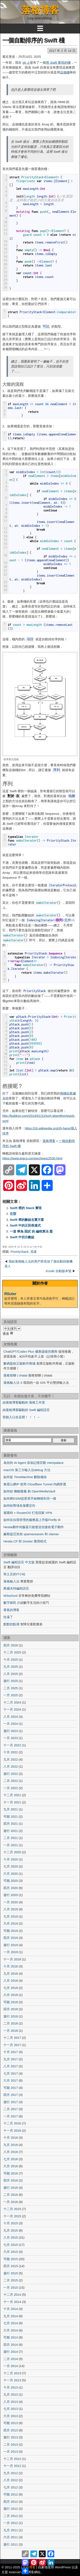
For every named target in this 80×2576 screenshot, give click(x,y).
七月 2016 (10, 2159)
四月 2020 (10, 1888)
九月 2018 (10, 1973)
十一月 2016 (12, 2130)
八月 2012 (10, 2480)
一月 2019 (10, 1952)
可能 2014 (10, 2337)
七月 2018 (10, 1988)
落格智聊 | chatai (15, 1375)
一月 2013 (10, 2451)
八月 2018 (10, 1980)
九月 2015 (10, 2230)
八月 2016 (10, 2152)
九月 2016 (10, 2145)
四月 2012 (10, 2501)
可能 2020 (10, 1880)
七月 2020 (10, 1866)
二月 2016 (10, 2194)
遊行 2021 (10, 1831)
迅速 (33, 1251)
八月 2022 (10, 1766)
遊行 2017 (10, 2102)
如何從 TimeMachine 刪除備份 (25, 1477)
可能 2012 (10, 2494)
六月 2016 (10, 2166)
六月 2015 (10, 2251)
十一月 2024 (12, 1709)
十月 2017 (10, 2052)
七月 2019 (10, 1916)
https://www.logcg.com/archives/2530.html (32, 1158)
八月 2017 (10, 2066)
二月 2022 (10, 1781)
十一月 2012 (12, 2466)
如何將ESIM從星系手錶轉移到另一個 (29, 1498)
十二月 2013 (12, 2373)
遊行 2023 (10, 1731)
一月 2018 (10, 2030)
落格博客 (40, 10)
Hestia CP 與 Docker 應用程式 (25, 1541)
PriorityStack (19, 1251)
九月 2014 (10, 2316)
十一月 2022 (12, 1745)
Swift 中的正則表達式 (25, 1225)
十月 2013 (10, 2387)
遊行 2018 (10, 2016)
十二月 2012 (12, 2459)
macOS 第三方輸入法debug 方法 (26, 1470)
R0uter (10, 1294)
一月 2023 (10, 1738)
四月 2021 (10, 1823)
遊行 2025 (10, 1681)
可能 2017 (10, 2087)
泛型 (13, 1213)
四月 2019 (10, 1938)
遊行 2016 (10, 2187)
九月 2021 (10, 1809)
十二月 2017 (12, 2037)
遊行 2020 (10, 1895)
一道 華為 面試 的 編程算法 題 (31, 1231)
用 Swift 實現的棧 (58, 62)
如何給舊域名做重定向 (19, 1505)
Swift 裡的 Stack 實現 (26, 1208)
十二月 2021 (12, 1795)
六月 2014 (10, 2330)
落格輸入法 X (12, 1382)
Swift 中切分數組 (22, 1237)
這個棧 (65, 72)
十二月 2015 (12, 2209)
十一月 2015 (12, 2216)
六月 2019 (10, 1923)
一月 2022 (10, 1788)
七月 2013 (10, 2408)
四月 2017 (10, 2095)
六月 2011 (10, 2537)
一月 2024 (10, 1723)
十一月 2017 (12, 2045)
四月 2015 (10, 2266)
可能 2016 (10, 2173)
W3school (10, 1595)
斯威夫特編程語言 (16, 1588)
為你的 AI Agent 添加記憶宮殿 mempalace (33, 1462)
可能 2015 (10, 2259)
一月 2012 (10, 2523)
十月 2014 (10, 2309)
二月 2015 (10, 2280)
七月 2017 (10, 2073)
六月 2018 (10, 1995)
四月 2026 (10, 1645)
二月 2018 (10, 2023)
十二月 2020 (12, 1852)
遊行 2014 (10, 2351)
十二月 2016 (12, 2123)
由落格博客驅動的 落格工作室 (24, 1402)
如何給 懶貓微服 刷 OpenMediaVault (29, 1491)
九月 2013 (10, 2394)
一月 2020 (10, 1902)
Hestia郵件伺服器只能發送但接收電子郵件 (33, 1527)
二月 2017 (10, 2109)
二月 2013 (10, 2444)
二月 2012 (10, 2516)
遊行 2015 (10, 2273)
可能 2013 (10, 2423)
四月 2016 (10, 2180)
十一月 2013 (12, 2380)
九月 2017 (10, 2059)
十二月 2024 (12, 1702)
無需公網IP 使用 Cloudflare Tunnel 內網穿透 (34, 1484)
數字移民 (9, 1602)
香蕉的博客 (11, 1610)
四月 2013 (10, 2430)
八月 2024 (10, 1716)
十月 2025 (10, 1659)
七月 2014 (10, 2323)
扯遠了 (8, 1617)
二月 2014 (10, 2359)
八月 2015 (10, 2237)
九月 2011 (10, 2530)
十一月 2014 (12, 2302)
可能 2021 (10, 1816)
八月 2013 (10, 2401)
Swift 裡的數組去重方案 (27, 1219)
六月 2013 (10, 2416)
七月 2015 (10, 2244)
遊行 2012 (10, 2508)
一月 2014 (10, 2366)
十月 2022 (10, 1752)
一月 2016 (10, 2202)
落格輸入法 (11, 1581)
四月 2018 (10, 2009)
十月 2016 (10, 2137)
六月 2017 (10, 2080)
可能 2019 (10, 1930)
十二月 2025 (12, 1652)
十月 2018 (10, 1966)
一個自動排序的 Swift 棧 (33, 40)
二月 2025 (10, 1688)
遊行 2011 (10, 2544)
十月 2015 (10, 2223)
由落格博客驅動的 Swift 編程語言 (26, 1410)
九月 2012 (10, 2473)
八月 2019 (10, 1909)
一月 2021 (10, 1845)
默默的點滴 (11, 1624)
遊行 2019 (10, 1945)
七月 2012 (10, 2487)
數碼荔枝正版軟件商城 (19, 1363)
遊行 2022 (10, 1773)
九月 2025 (10, 1666)
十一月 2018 (12, 1959)
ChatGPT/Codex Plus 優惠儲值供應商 (30, 1351)
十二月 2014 (12, 2294)
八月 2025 (10, 1674)
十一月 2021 (12, 1802)
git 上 (26, 62)
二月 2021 (10, 1838)
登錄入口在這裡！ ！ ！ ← (22, 1417)
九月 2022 (10, 1759)
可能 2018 (10, 2002)
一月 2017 (10, 2116)
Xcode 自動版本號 (58, 1271)
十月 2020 (10, 1859)
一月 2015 (10, 2287)
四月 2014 (10, 2344)
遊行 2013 (10, 2437)
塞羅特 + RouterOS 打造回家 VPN (27, 1513)
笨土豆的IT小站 (14, 1574)
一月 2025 (10, 1695)
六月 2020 (10, 1873)
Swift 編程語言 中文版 (19, 1562)
